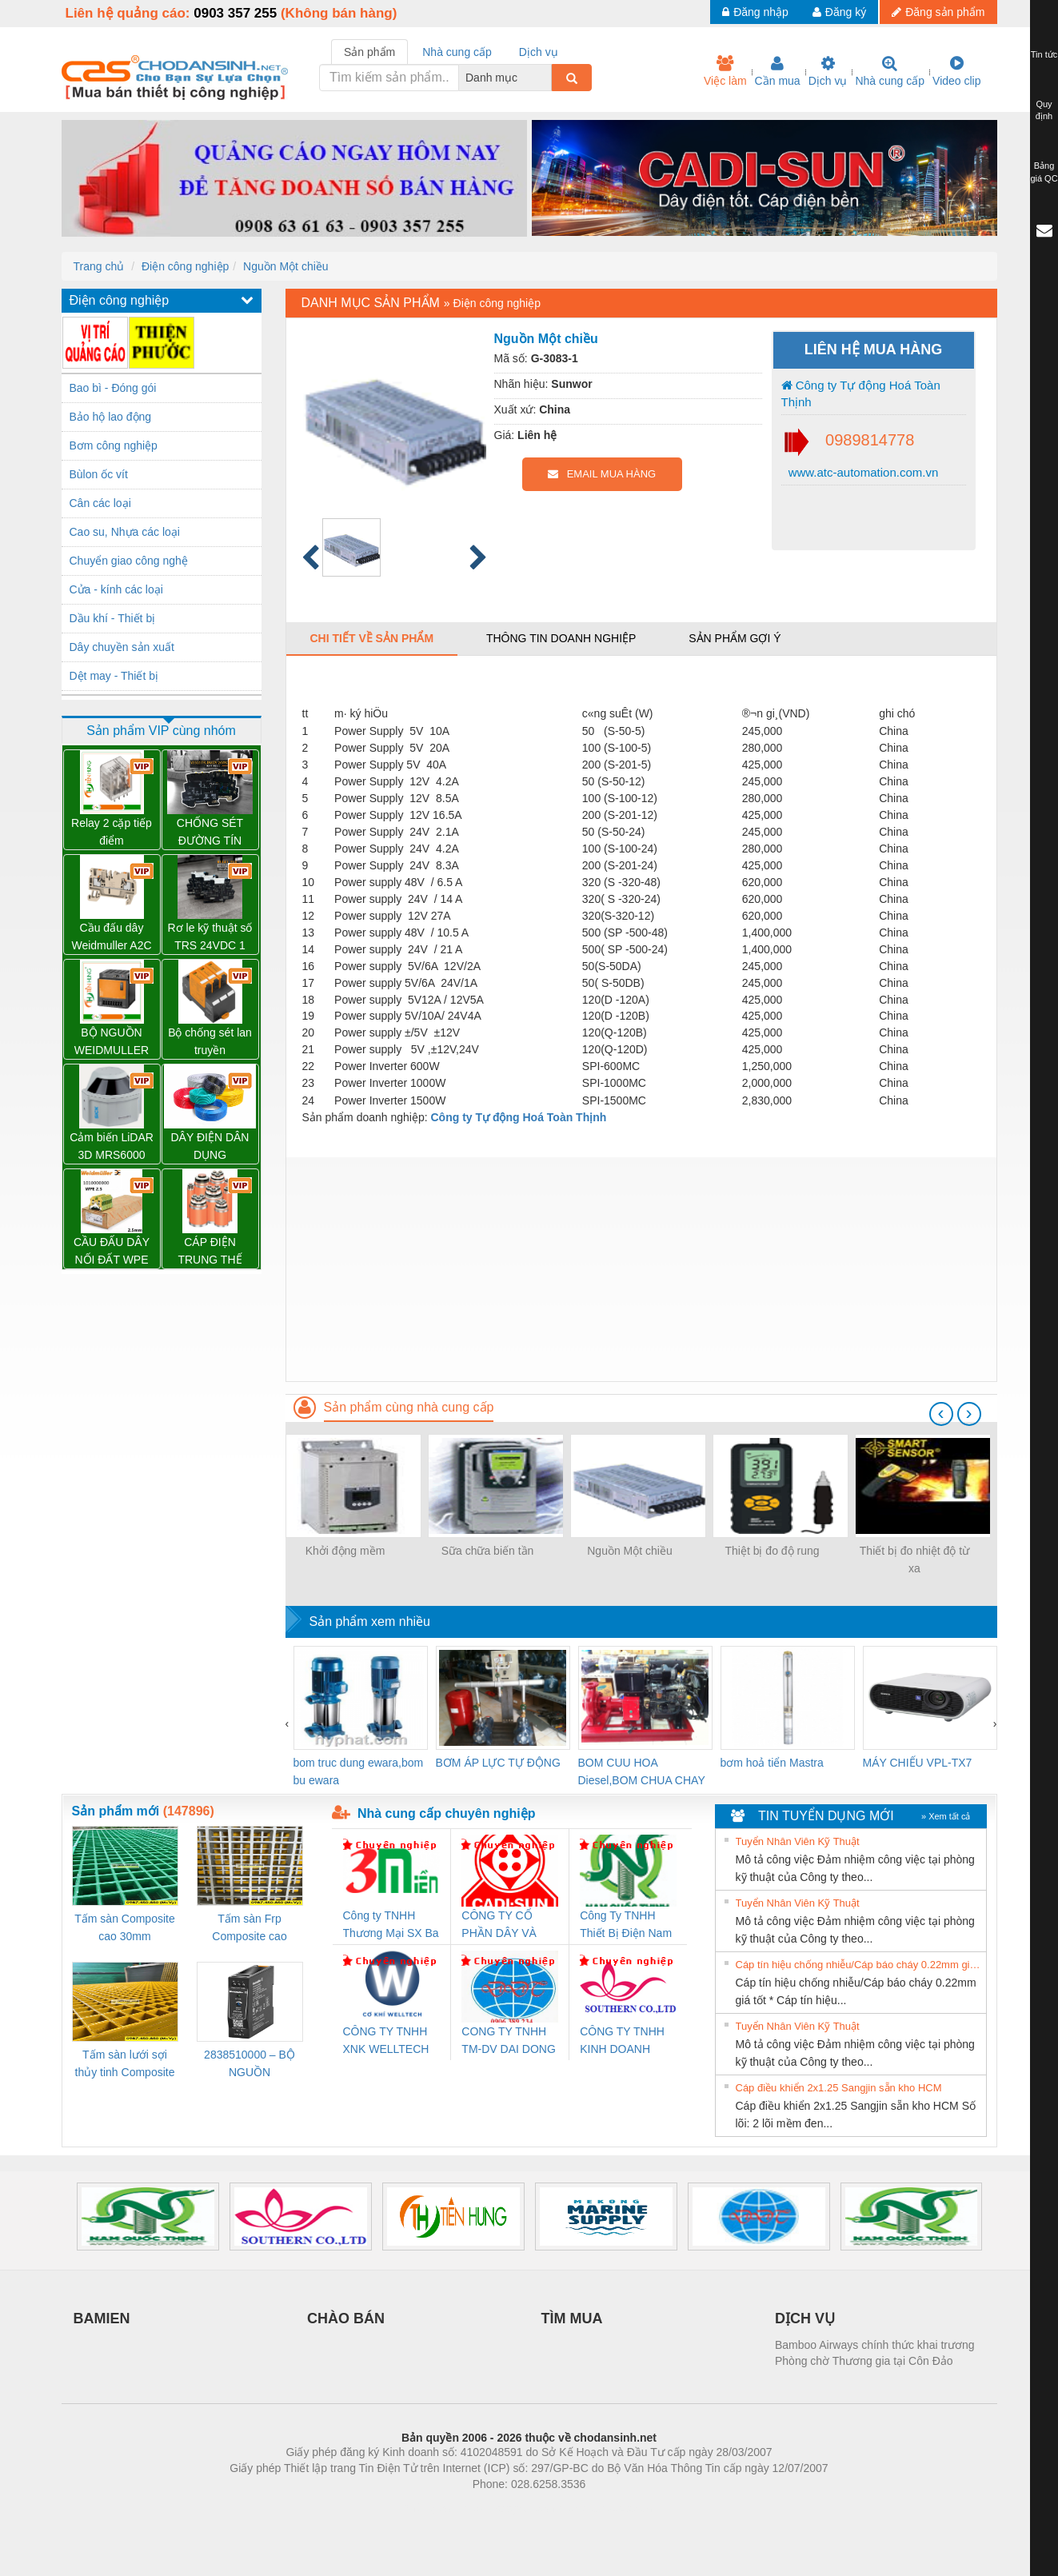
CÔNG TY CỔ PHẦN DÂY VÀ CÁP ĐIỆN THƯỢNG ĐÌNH (501, 1925)
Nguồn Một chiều (285, 266)
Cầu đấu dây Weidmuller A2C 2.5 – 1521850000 (111, 937)
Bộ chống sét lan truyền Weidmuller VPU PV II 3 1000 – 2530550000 (210, 1042)
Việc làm (725, 71)
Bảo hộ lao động (111, 416)
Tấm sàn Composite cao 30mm (124, 1927)
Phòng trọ (427, 2508)
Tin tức (1044, 54)
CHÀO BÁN (346, 2318)
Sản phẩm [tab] (369, 52)
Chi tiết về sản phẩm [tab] (372, 638)
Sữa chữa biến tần (487, 1550)
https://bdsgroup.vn (508, 2508)
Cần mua (777, 71)
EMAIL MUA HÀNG (602, 474)
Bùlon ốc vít (99, 474)
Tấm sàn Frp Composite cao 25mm (249, 1928)
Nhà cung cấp (889, 71)
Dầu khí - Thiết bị (113, 618)
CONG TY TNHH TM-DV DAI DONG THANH (508, 2041)
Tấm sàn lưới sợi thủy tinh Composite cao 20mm (125, 2064)
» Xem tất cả (946, 1816)
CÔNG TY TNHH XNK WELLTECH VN (386, 2041)
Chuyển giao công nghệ (129, 560)
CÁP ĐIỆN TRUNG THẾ (210, 1251)
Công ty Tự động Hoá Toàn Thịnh (860, 393)
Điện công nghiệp (185, 266)
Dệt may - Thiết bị (114, 675)
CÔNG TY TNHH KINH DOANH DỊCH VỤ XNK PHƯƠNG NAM (622, 2041)
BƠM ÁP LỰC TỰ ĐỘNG (498, 1762)
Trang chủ (99, 266)
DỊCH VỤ (805, 2318)
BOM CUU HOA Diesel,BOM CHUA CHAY (641, 1771)
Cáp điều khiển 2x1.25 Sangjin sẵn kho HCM (839, 2088)
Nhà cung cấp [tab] (457, 52)
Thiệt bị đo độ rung (772, 1550)
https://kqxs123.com (606, 2508)
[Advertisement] (641, 1269)
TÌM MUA (572, 2318)
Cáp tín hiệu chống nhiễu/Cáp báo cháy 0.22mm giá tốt (859, 1965)
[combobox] (547, 77)
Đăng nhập (755, 12)
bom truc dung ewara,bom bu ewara (358, 1771)
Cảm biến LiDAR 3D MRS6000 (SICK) (112, 1147)
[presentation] (941, 1414)
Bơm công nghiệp (114, 445)
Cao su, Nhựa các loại (125, 531)
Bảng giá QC (1043, 172)
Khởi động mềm (345, 1550)
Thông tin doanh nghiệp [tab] (561, 638)
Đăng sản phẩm (938, 12)
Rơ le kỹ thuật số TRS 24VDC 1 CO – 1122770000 (210, 937)
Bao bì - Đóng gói (113, 387)
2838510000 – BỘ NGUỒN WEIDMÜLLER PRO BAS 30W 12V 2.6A (249, 2064)
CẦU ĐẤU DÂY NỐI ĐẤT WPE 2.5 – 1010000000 (112, 1252)
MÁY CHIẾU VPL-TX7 (917, 1762)
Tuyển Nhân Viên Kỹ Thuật (798, 1841)
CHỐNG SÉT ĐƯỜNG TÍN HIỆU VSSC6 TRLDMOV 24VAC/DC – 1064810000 (210, 833)
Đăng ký (839, 12)
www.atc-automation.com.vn (862, 472)
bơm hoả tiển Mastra (772, 1762)
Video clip (956, 71)
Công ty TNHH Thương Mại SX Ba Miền (391, 1925)
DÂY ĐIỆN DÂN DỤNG (210, 1146)
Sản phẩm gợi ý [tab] (735, 638)
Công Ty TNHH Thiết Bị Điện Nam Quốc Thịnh (626, 1925)
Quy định (1044, 110)
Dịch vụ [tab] (538, 52)
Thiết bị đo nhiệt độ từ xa (914, 1559)
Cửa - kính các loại (116, 589)
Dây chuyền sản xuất (122, 647)
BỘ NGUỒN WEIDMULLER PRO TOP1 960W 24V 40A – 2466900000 (112, 1042)
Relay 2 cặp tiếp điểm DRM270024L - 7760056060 (111, 833)
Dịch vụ (828, 71)
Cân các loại (100, 503)
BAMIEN (102, 2318)
